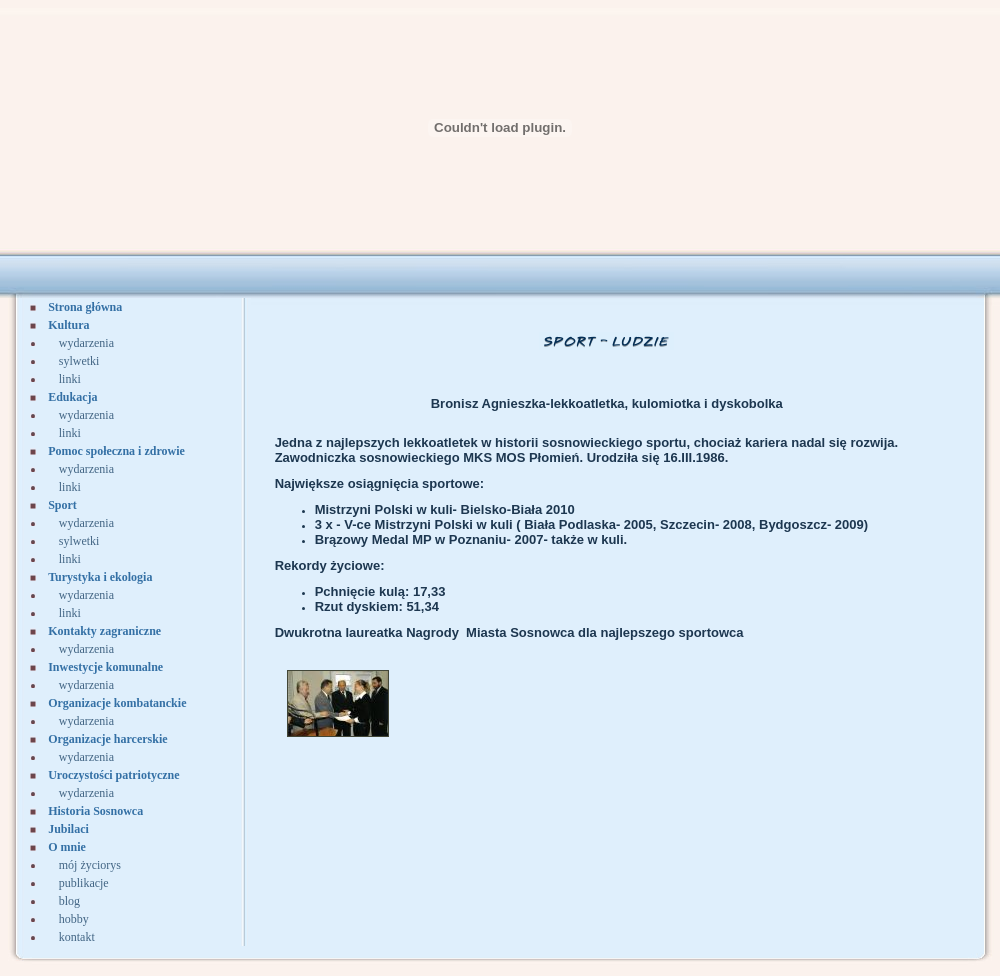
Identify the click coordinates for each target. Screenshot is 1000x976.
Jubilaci (68, 829)
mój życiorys (90, 865)
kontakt (77, 937)
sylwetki (79, 361)
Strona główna (85, 307)
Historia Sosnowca (95, 811)
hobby (74, 919)
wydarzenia (86, 343)
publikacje (84, 883)
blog (69, 901)
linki (70, 379)
